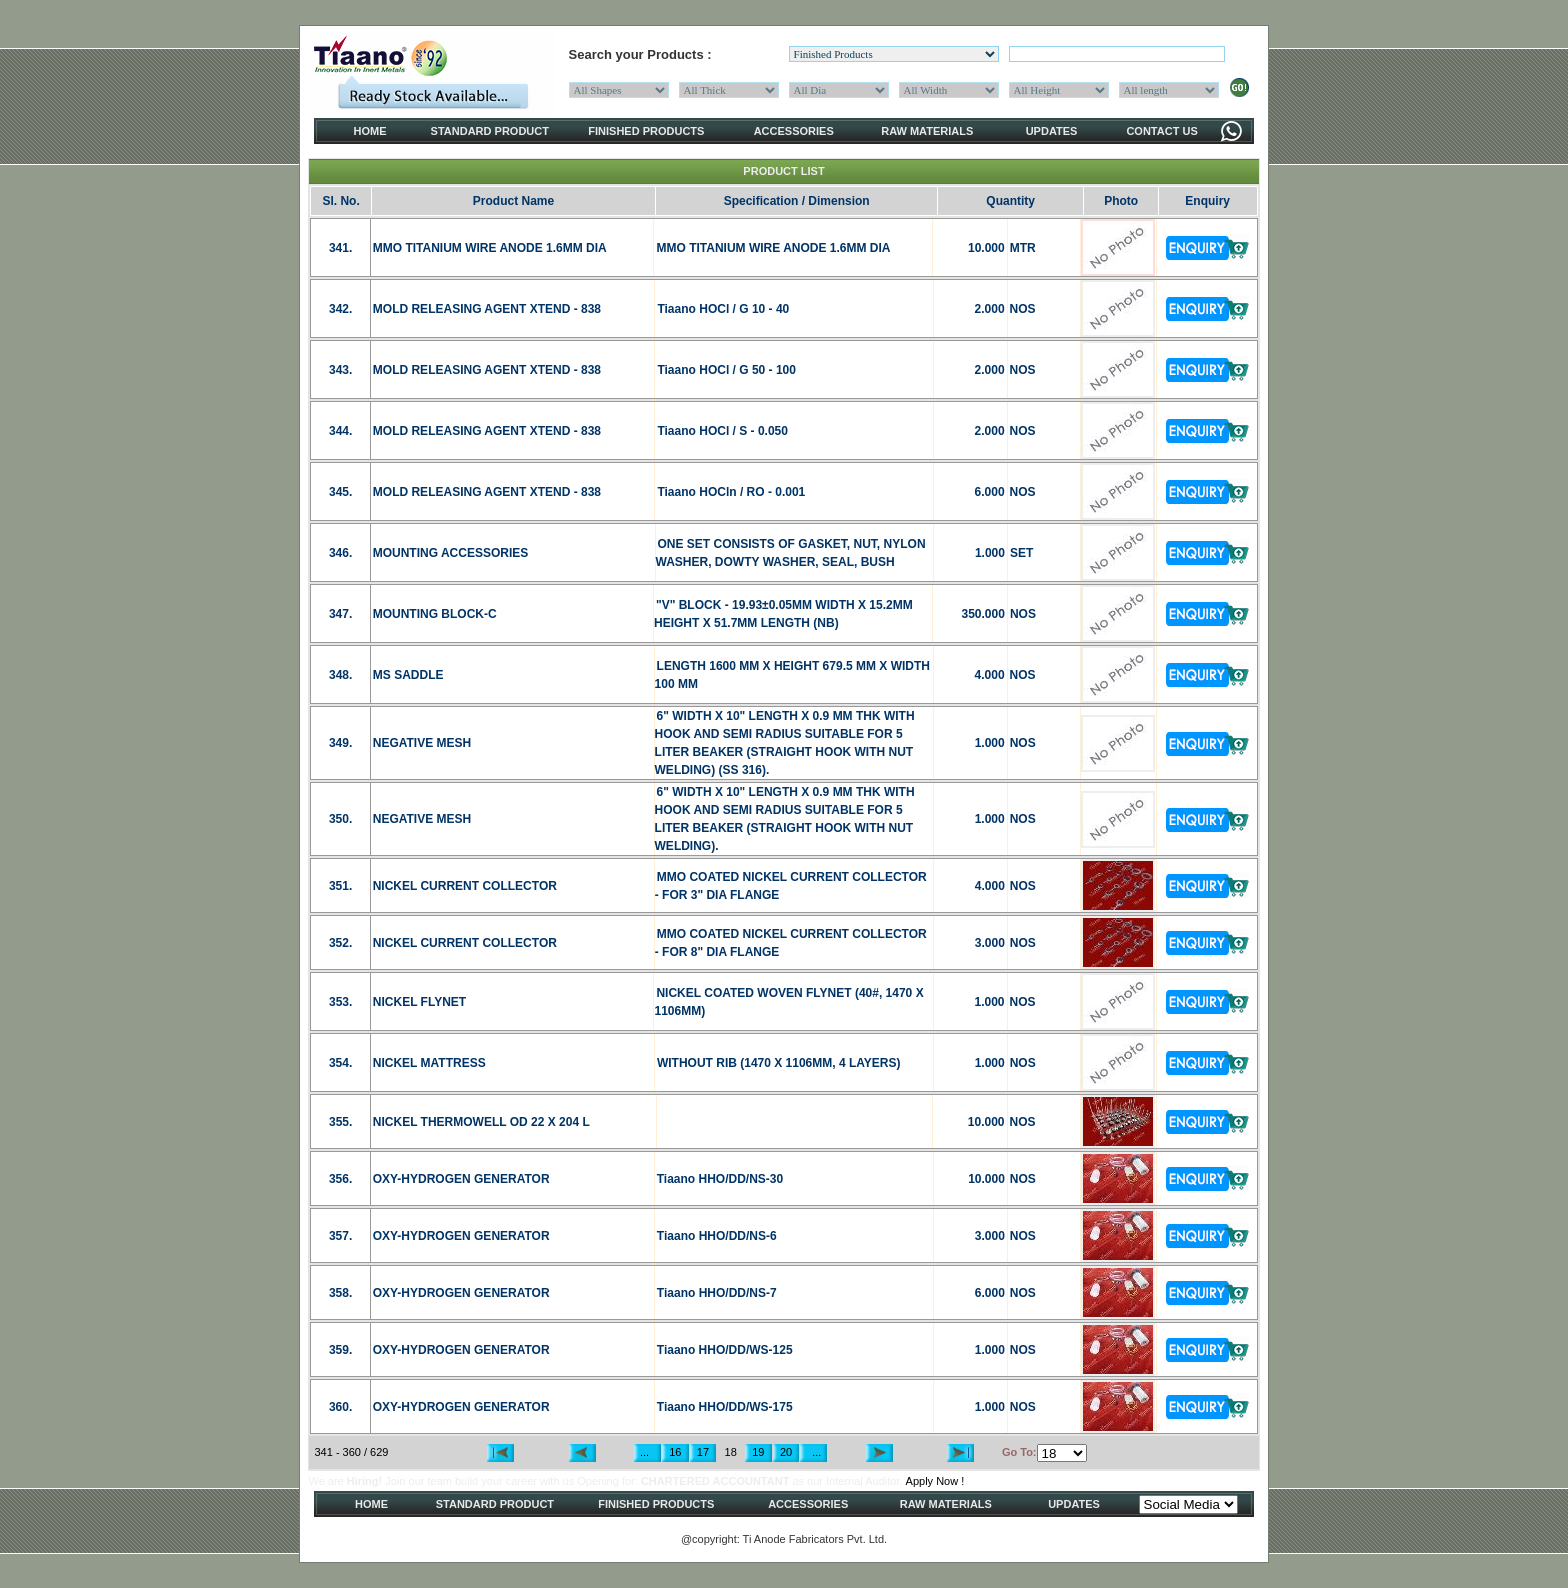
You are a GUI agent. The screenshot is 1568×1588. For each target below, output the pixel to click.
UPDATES (1052, 131)
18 (731, 1452)
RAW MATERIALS (927, 131)
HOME (370, 131)
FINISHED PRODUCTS (646, 131)
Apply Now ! (935, 1481)
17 (703, 1452)
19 (758, 1452)
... (647, 1452)
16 (675, 1452)
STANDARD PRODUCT (490, 131)
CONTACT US (1161, 131)
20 (786, 1452)
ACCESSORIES (794, 131)
